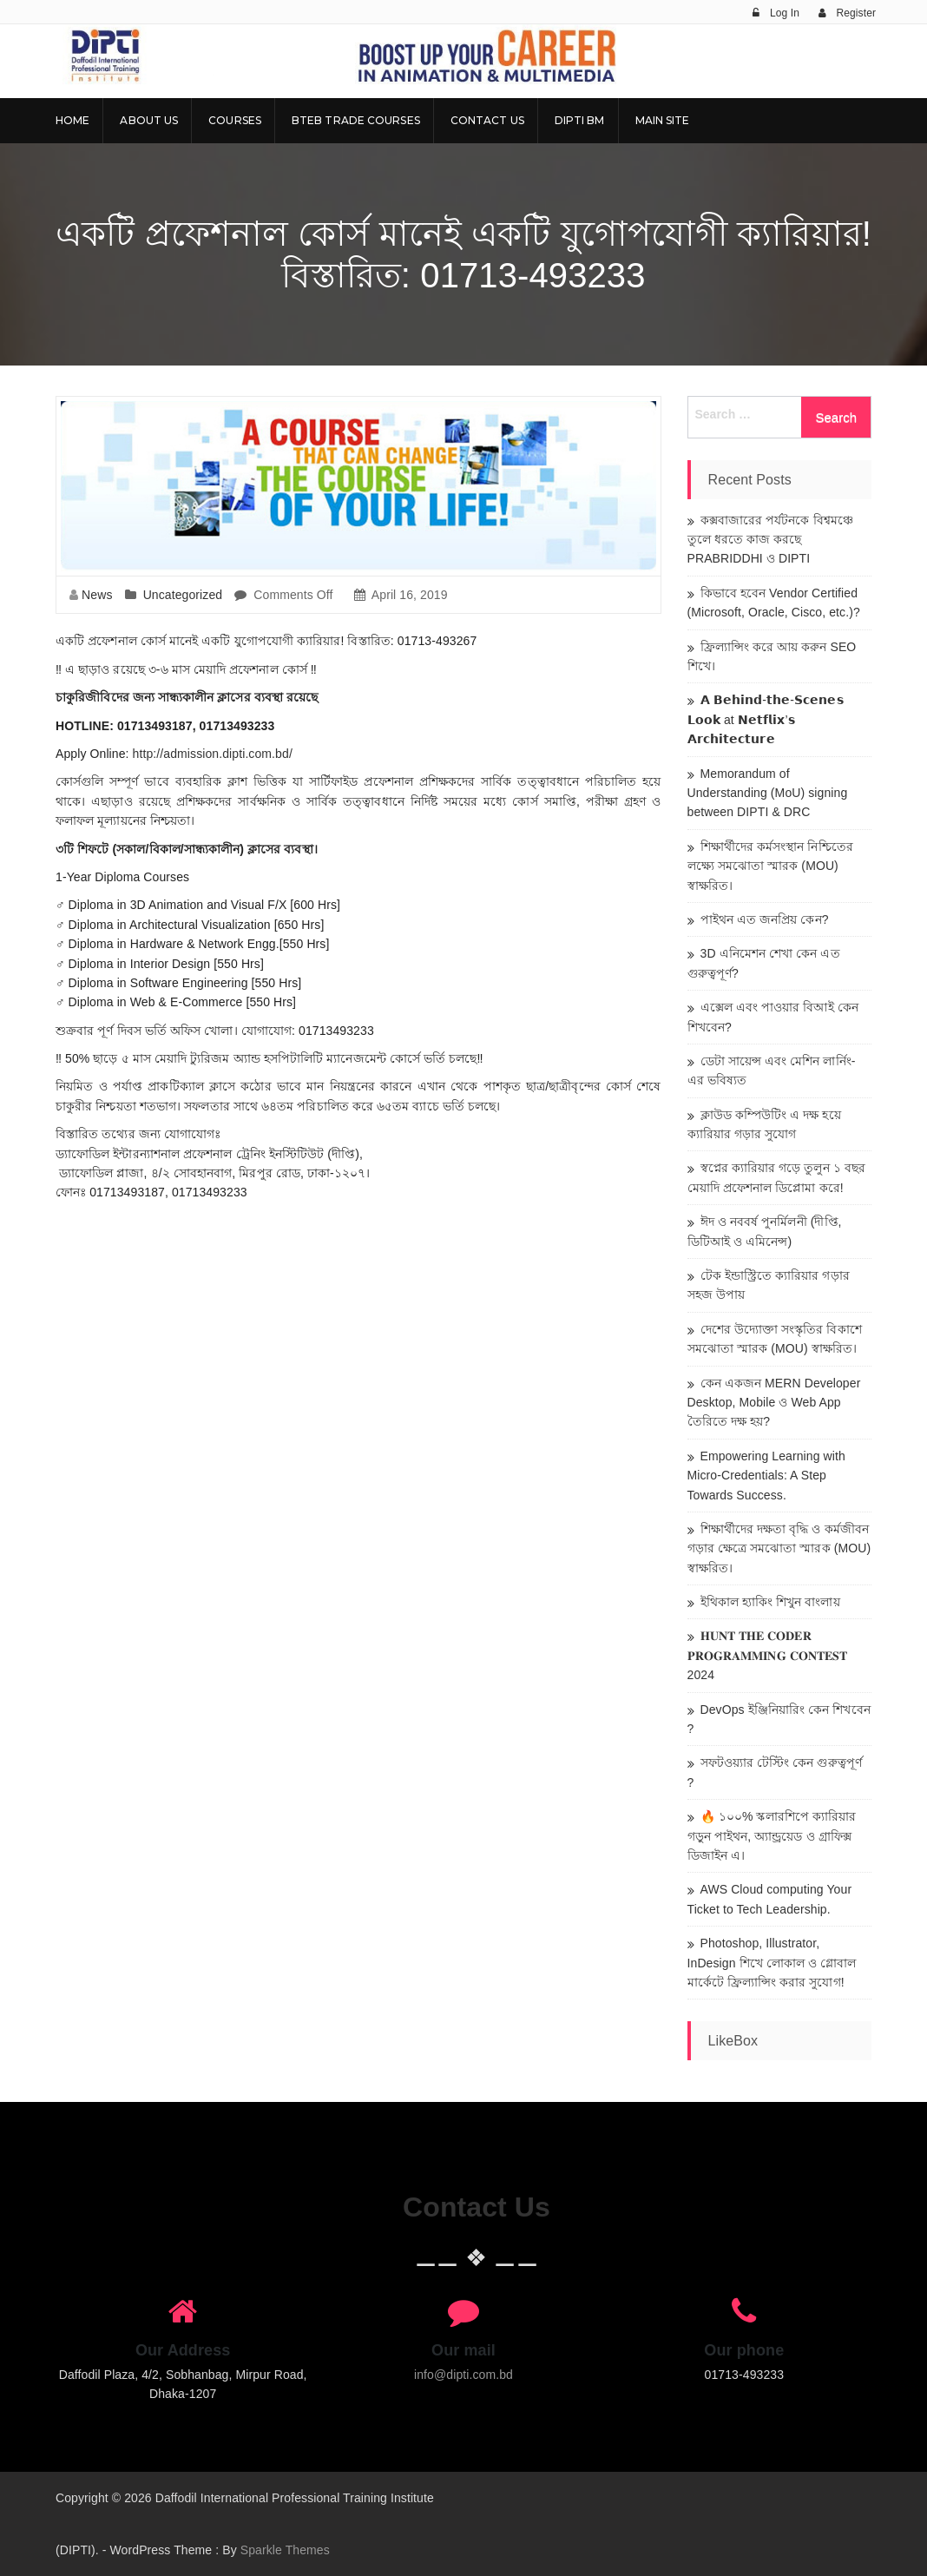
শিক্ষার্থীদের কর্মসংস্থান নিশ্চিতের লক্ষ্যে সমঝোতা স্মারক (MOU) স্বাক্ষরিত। (770, 866)
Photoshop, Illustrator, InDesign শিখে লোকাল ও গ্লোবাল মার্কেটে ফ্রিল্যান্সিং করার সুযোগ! (772, 1962)
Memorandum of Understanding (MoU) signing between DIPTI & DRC (767, 793)
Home (72, 120)
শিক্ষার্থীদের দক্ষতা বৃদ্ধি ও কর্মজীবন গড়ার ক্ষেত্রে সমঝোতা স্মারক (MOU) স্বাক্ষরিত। (779, 1548)
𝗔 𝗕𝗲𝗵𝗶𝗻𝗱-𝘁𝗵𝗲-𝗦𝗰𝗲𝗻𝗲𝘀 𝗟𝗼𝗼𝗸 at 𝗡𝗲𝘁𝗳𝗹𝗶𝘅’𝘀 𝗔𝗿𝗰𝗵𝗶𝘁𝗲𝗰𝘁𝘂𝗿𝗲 (765, 719)
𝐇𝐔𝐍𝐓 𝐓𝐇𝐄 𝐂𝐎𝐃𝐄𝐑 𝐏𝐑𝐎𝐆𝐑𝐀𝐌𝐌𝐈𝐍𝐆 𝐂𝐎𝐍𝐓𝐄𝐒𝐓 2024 (767, 1655)
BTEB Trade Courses (356, 120)
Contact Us (487, 120)
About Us (149, 120)
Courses (234, 120)
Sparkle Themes (285, 2550)
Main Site (662, 120)
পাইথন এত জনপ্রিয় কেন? (764, 919)
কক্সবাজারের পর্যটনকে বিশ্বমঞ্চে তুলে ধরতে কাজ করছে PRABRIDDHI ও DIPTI (770, 539)
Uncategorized (183, 595)
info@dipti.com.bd (463, 2375)
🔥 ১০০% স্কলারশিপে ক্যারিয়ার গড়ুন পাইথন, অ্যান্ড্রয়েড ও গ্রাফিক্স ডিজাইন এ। (772, 1835)
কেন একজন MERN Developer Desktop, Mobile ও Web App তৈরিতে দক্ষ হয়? (774, 1402)
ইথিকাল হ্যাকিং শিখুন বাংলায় (770, 1602)
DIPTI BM (580, 120)
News (97, 595)
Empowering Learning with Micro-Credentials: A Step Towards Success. (766, 1475)
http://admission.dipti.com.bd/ (213, 754)
